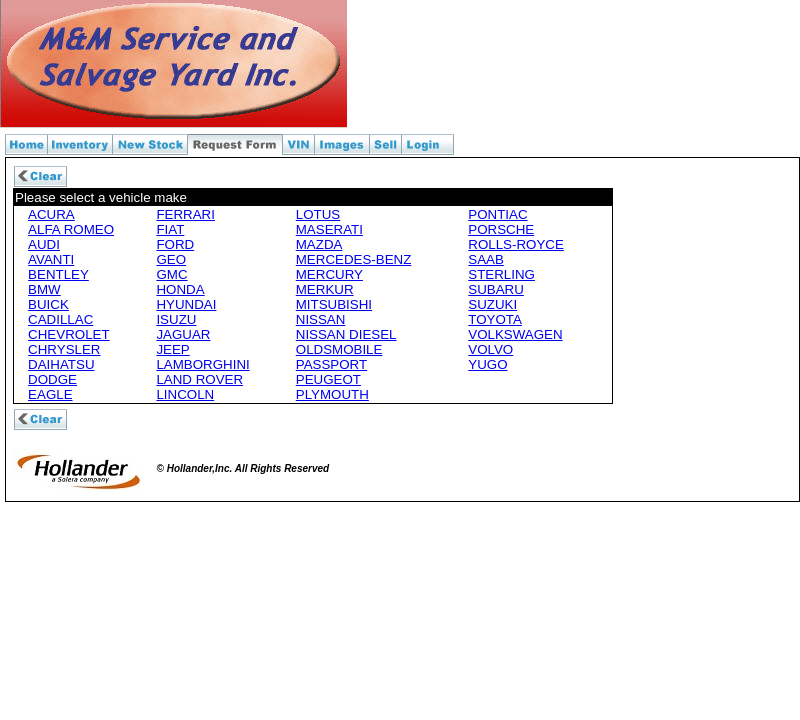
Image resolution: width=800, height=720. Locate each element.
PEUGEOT (328, 379)
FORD (175, 244)
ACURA (51, 214)
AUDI (44, 244)
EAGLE (50, 394)
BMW (44, 289)
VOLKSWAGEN (515, 334)
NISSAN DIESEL (346, 334)
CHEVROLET (68, 334)
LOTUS (318, 214)
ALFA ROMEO (71, 229)
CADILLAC (60, 319)
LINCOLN (185, 394)
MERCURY (329, 274)
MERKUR (325, 289)
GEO (171, 259)
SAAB (486, 259)
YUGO (487, 364)
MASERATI (329, 229)
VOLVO (490, 349)
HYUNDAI (186, 304)
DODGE (52, 379)
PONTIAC (497, 214)
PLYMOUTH (332, 394)
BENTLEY (58, 274)
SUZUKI (492, 304)
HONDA (180, 289)
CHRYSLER (64, 349)
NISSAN (321, 319)
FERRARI (185, 214)
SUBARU (496, 289)
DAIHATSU (61, 364)
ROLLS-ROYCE (516, 244)
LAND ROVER (199, 379)
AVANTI (51, 259)
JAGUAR (183, 334)
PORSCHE (501, 229)
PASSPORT (331, 364)
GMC (171, 274)
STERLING (501, 274)
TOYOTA (495, 319)
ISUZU (176, 319)
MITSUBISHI (334, 304)
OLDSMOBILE (339, 349)
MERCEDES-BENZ (354, 259)
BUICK (48, 304)
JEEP (172, 349)
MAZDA (319, 244)
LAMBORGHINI (202, 364)
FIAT (170, 229)
